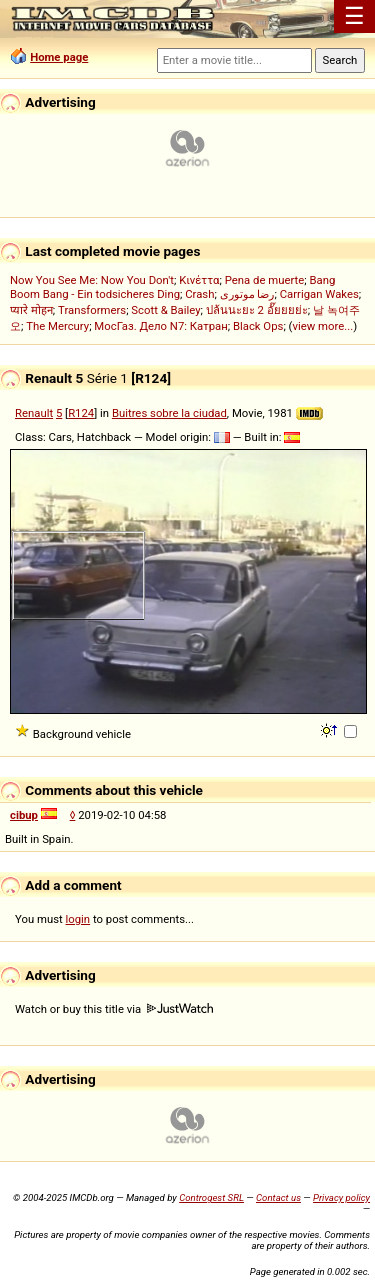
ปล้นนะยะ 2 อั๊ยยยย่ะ (257, 310)
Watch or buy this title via (114, 1009)
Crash (199, 294)
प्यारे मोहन (31, 310)
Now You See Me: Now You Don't (92, 280)
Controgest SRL (211, 1197)
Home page (59, 57)
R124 (81, 413)
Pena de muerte (265, 280)
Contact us (278, 1197)
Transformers (92, 310)
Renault (34, 413)
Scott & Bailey (165, 310)
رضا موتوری (247, 294)
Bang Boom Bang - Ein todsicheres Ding (172, 287)
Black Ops (258, 326)
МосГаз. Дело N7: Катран (160, 326)
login (78, 919)
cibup (24, 815)
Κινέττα (199, 280)
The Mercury (57, 326)
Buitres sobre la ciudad (169, 413)
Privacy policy (341, 1197)
